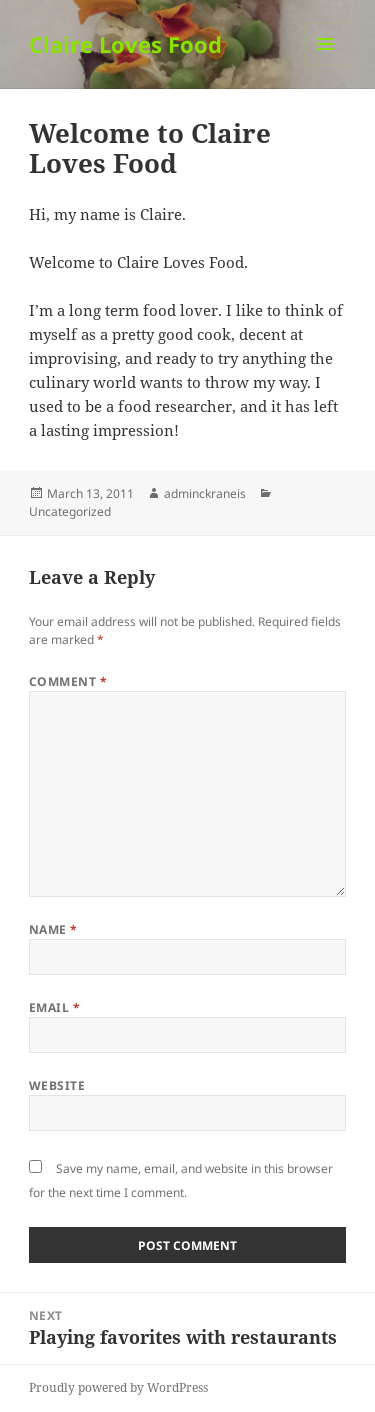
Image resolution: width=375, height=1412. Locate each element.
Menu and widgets (325, 64)
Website (57, 1085)
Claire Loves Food (125, 44)
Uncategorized (70, 511)
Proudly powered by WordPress (118, 1387)
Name (53, 929)
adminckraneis (205, 493)
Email (54, 1007)
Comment (68, 681)
